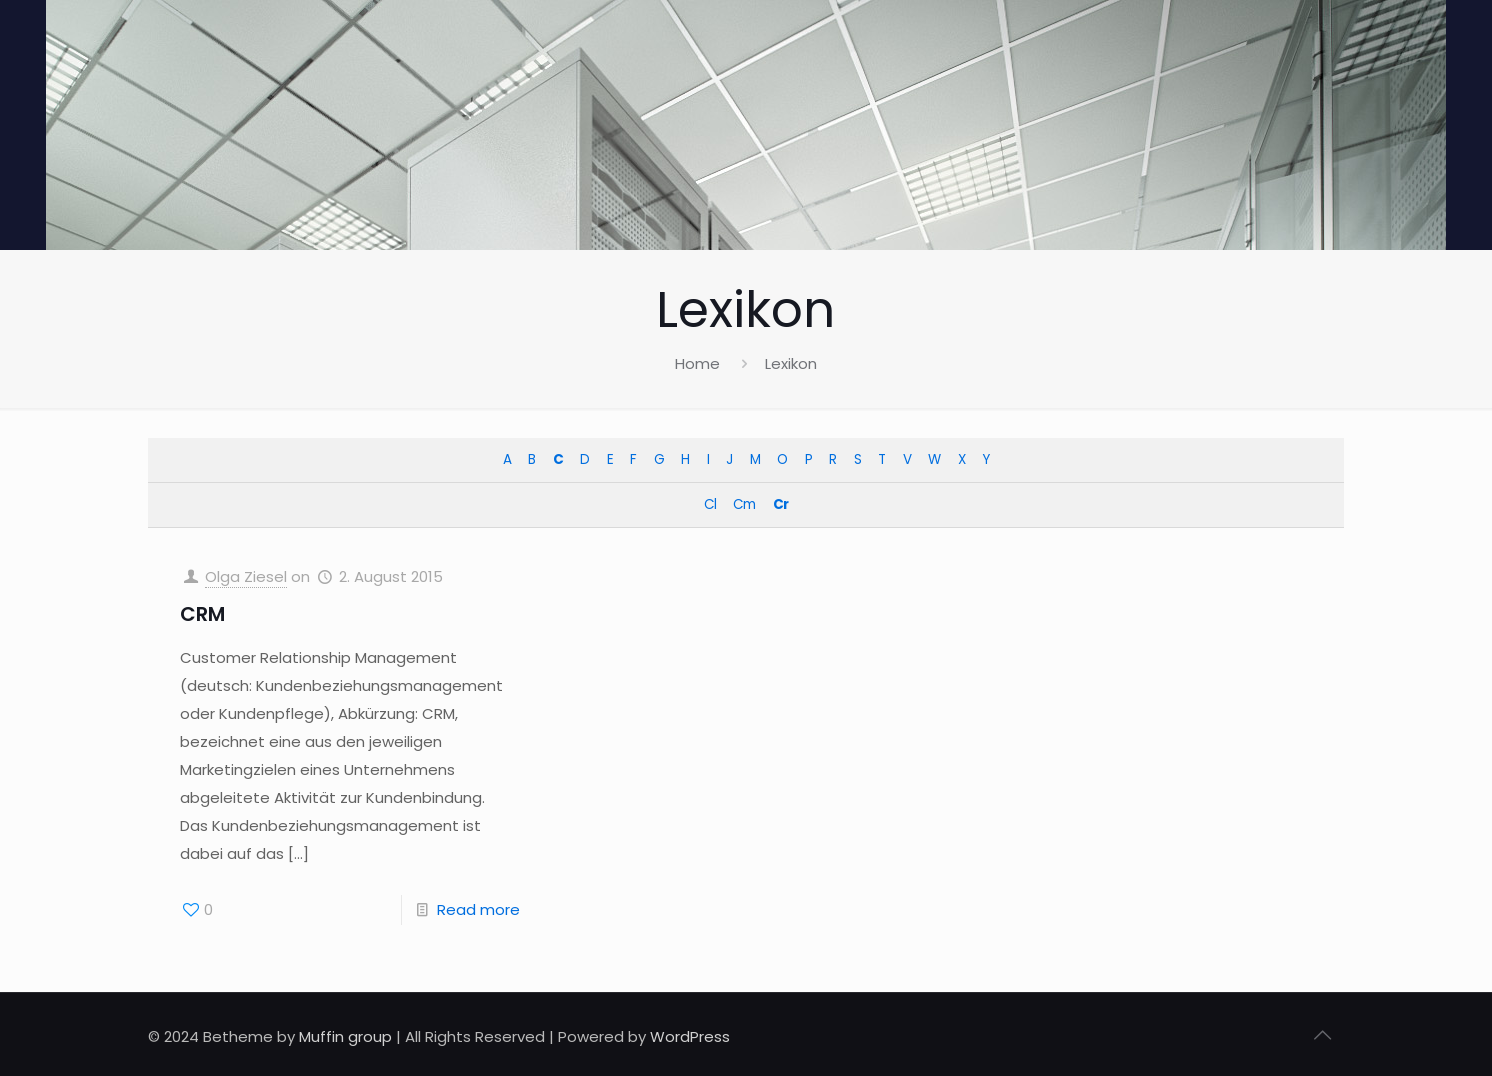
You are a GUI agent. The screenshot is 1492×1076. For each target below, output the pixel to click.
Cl (710, 504)
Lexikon (791, 363)
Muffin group (345, 1036)
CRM (202, 614)
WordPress (690, 1036)
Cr (780, 504)
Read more (478, 909)
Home (697, 363)
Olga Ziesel (246, 576)
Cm (744, 504)
